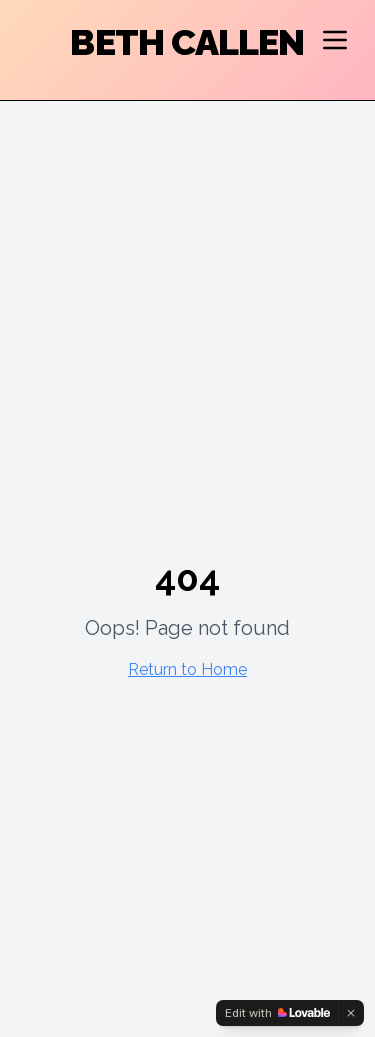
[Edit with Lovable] (277, 1013)
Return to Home (187, 669)
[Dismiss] (351, 1013)
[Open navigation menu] (335, 40)
